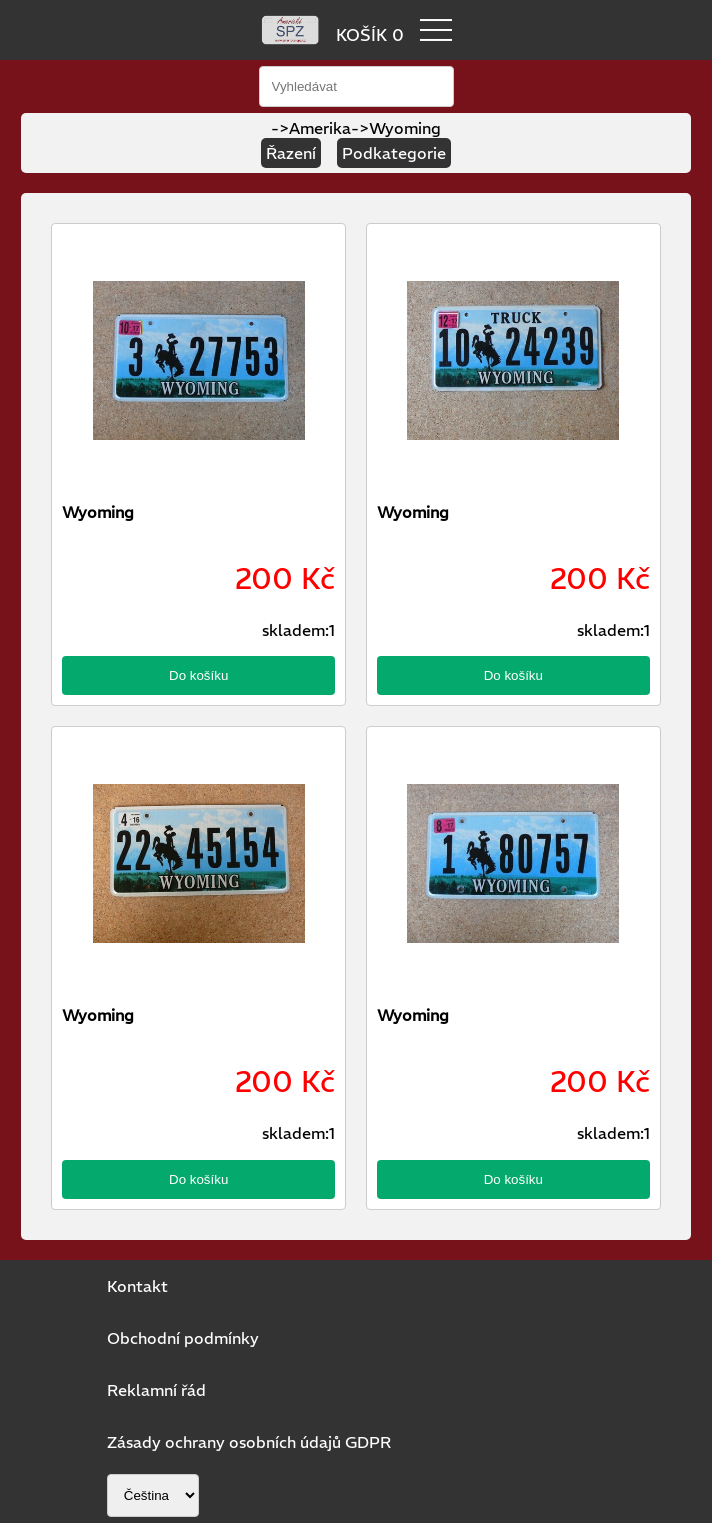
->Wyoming (396, 128)
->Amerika (311, 128)
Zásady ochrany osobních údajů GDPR (249, 1442)
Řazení (291, 153)
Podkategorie (394, 153)
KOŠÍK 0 (370, 35)
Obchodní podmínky (183, 1338)
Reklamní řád (156, 1390)
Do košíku (198, 675)
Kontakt (137, 1286)
